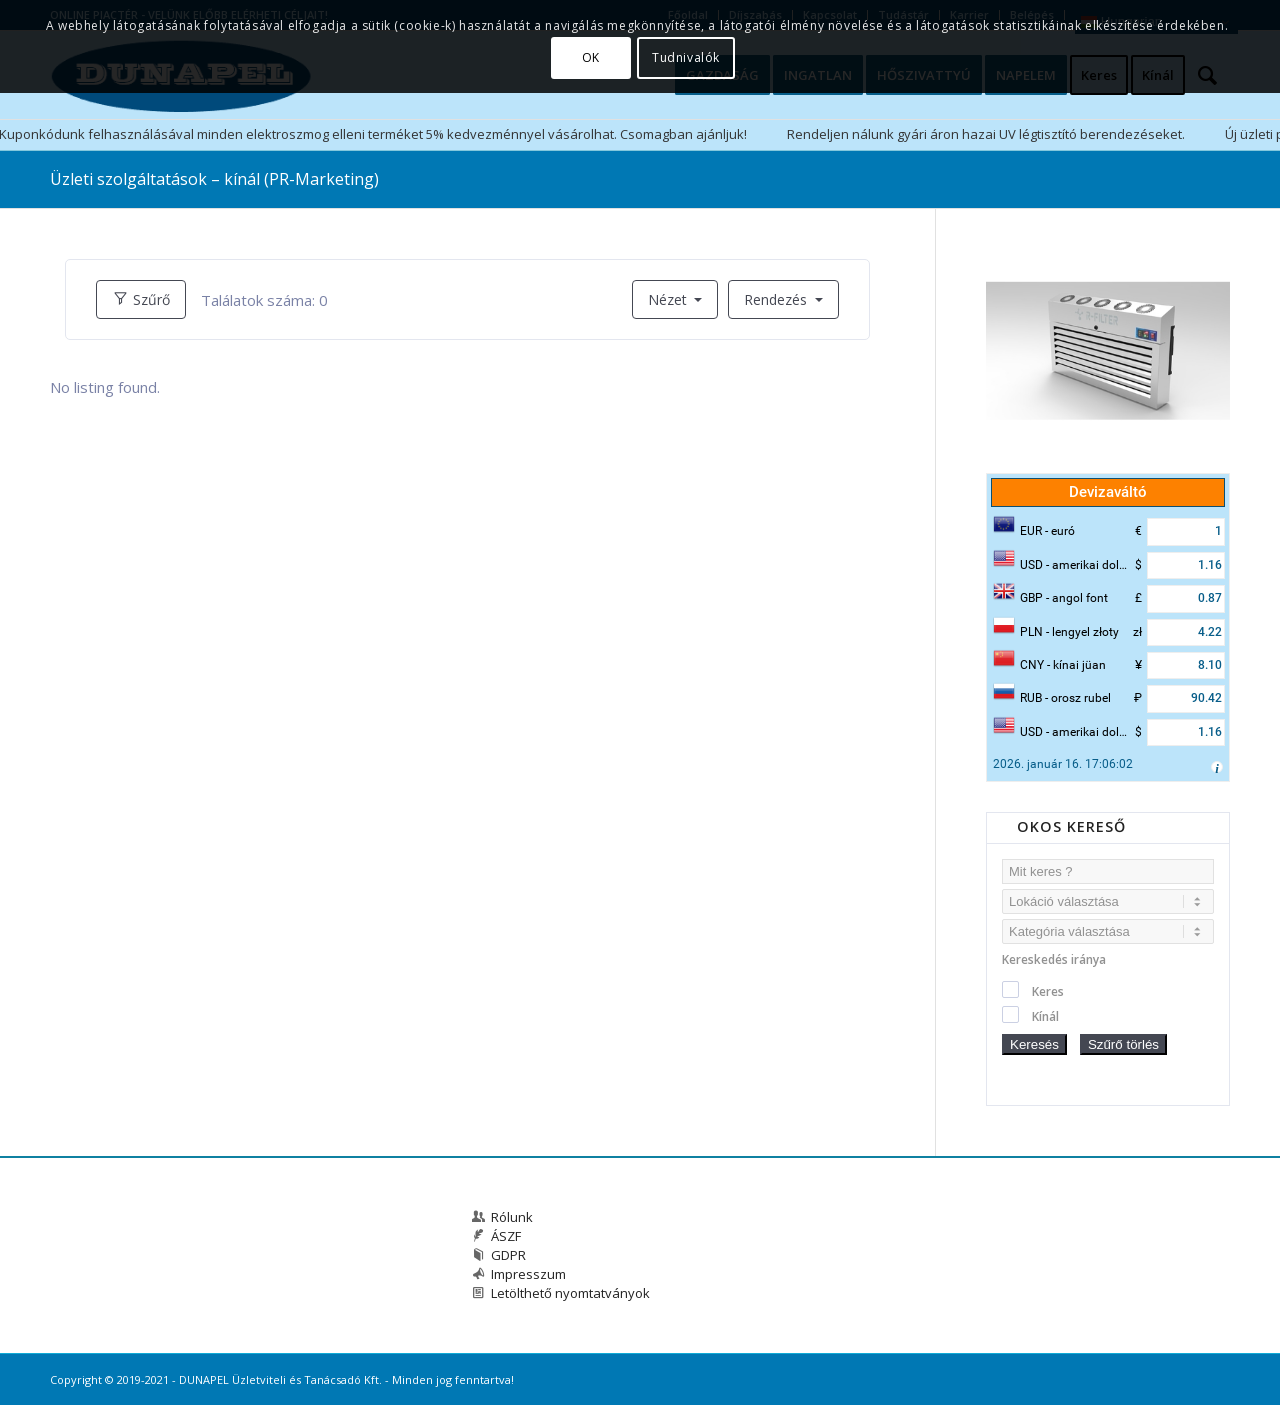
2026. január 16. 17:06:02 (1063, 764)
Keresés (1034, 1044)
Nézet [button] (669, 299)
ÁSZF (506, 1236)
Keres (1048, 991)
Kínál (1045, 1016)
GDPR (508, 1255)
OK (591, 57)
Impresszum (528, 1274)
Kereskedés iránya (1054, 959)
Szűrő (141, 299)
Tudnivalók (686, 57)
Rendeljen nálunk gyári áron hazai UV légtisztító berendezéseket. (986, 134)
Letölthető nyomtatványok (570, 1293)
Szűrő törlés (1123, 1044)
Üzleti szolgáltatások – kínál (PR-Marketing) (214, 179)
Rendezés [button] (777, 299)
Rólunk (512, 1217)
